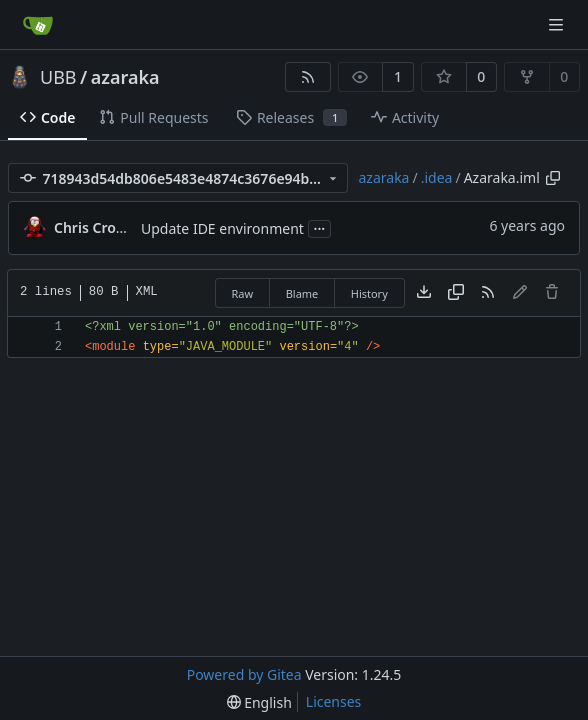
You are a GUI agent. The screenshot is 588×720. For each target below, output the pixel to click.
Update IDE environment (222, 228)
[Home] (38, 25)
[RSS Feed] (308, 77)
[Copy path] (553, 178)
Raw (243, 293)
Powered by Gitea (244, 674)
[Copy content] (456, 293)
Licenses (334, 701)
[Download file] (424, 293)
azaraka (125, 77)
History (369, 293)
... (320, 227)
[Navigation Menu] (558, 24)
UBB (58, 77)
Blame (302, 293)
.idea (437, 177)
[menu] (259, 702)
